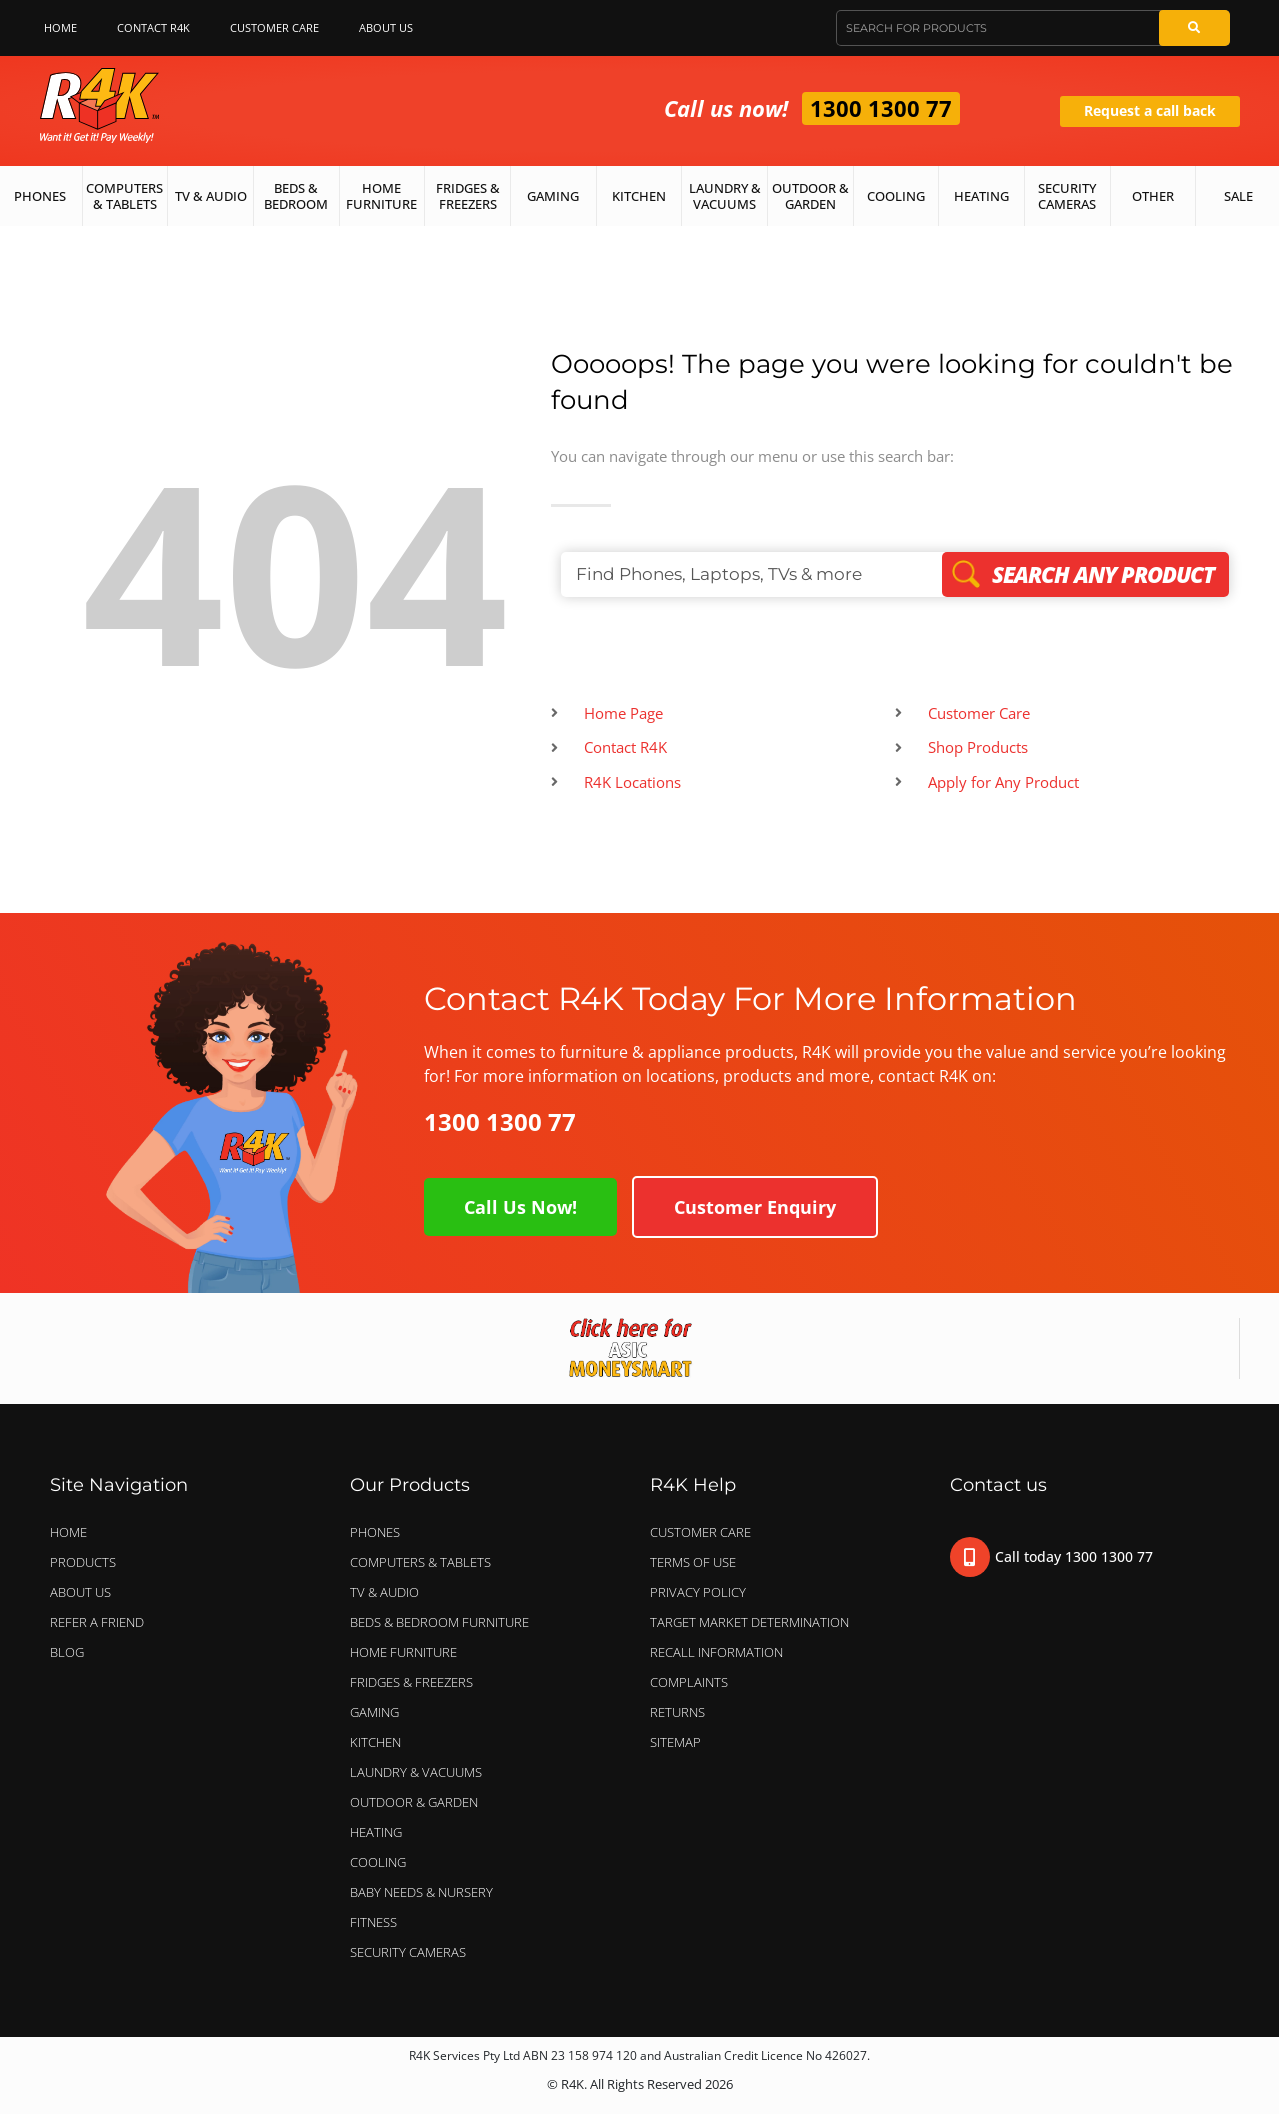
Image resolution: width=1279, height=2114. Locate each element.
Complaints (689, 1682)
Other (1153, 196)
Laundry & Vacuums (725, 196)
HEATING (376, 1832)
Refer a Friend (97, 1622)
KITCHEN (375, 1742)
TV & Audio (211, 196)
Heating (981, 196)
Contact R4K (153, 27)
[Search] (1194, 28)
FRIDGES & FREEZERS (411, 1682)
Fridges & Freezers (468, 196)
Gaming (553, 196)
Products (83, 1562)
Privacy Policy (698, 1592)
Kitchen (639, 196)
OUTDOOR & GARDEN (419, 1802)
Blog (67, 1652)
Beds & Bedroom (296, 196)
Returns (677, 1712)
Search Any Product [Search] (1085, 574)
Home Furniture (381, 196)
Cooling (896, 196)
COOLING (378, 1862)
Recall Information (716, 1652)
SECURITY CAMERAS (408, 1952)
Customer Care (274, 27)
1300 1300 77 (881, 108)
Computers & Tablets (124, 196)
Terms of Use (693, 1562)
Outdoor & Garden (810, 196)
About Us (391, 28)
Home (60, 27)
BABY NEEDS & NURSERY (421, 1892)
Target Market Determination (749, 1622)
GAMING (374, 1712)
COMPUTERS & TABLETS (425, 1562)
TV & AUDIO (389, 1592)
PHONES (380, 1532)
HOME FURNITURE (403, 1652)
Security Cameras (1067, 196)
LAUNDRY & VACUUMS (421, 1772)
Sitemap (675, 1742)
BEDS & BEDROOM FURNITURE (444, 1622)
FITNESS (373, 1922)
